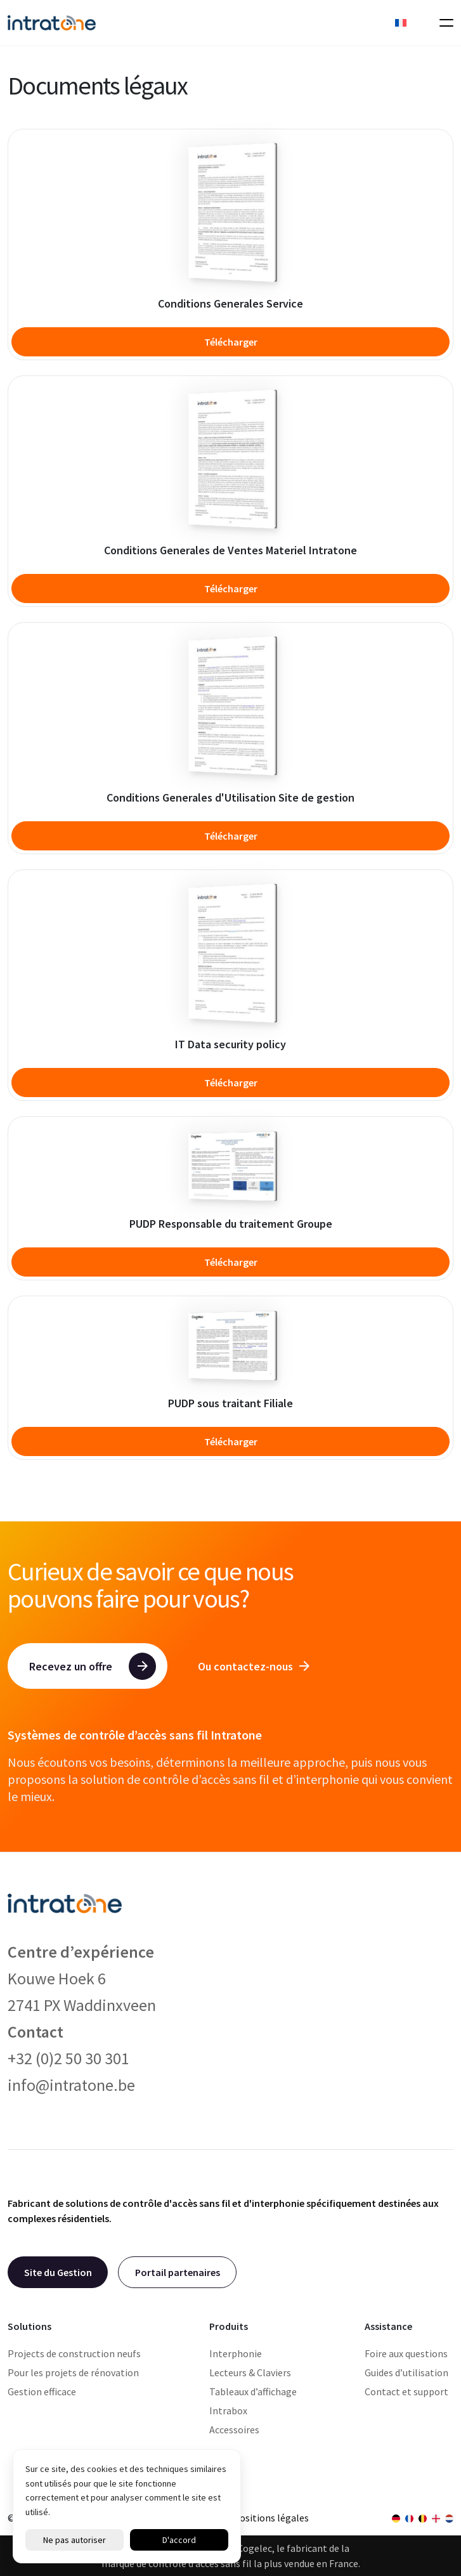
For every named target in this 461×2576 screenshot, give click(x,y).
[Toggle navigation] (442, 22)
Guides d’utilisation (406, 2372)
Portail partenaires (177, 2272)
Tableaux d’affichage (253, 2391)
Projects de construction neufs (74, 2353)
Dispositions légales (265, 2517)
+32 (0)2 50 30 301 (68, 2058)
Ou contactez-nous (253, 1666)
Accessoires (234, 2429)
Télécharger (230, 341)
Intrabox (228, 2410)
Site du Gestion (58, 2272)
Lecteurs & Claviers (250, 2372)
